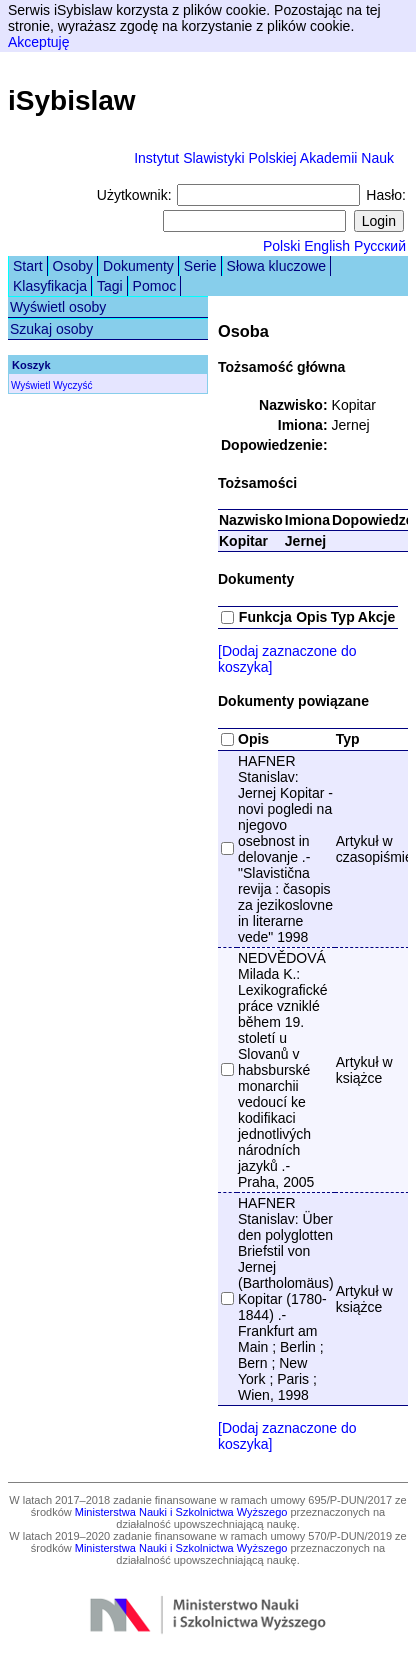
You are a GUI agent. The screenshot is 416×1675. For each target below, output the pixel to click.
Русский (380, 246)
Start (28, 266)
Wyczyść (72, 385)
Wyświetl (30, 385)
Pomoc (155, 286)
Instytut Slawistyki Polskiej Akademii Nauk (264, 158)
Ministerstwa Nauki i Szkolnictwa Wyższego (181, 1512)
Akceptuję (38, 42)
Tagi (110, 286)
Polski (281, 246)
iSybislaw (72, 100)
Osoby (73, 266)
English (327, 246)
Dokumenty (138, 266)
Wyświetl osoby (58, 307)
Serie (200, 266)
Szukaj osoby (51, 329)
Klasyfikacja (50, 286)
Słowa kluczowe (277, 266)
